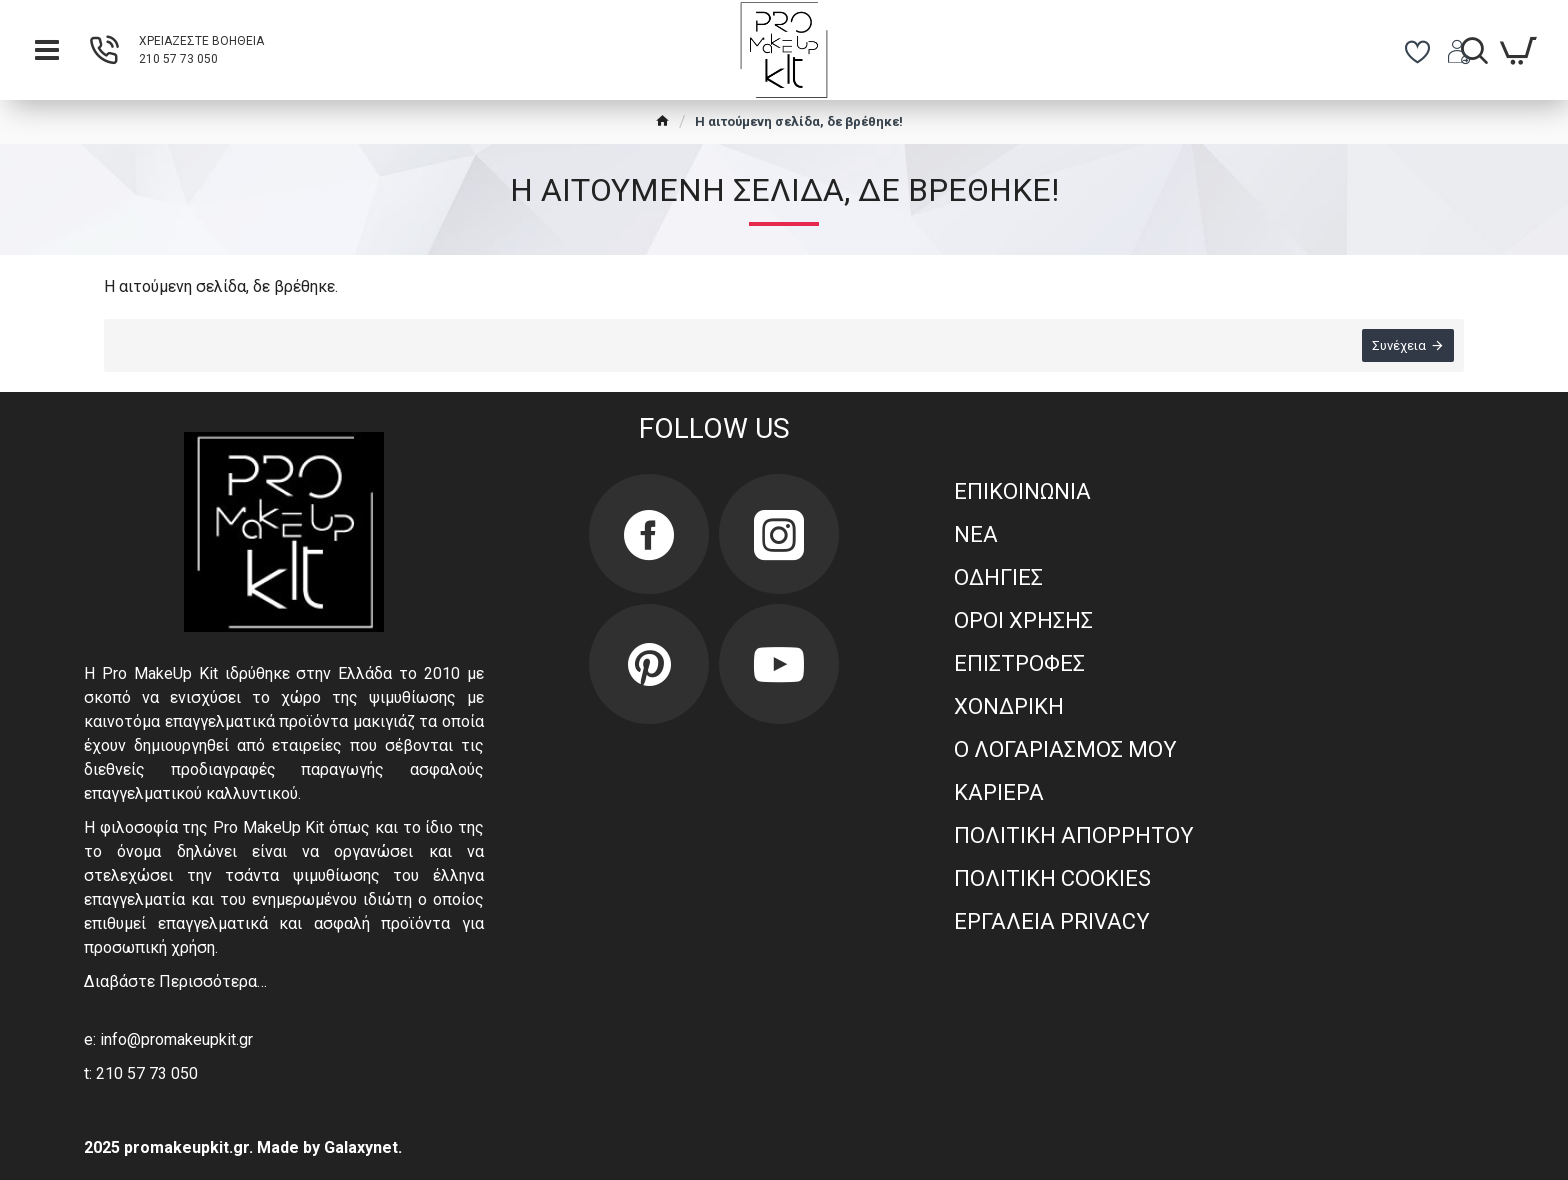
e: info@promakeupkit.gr (168, 1039)
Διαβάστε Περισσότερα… (175, 981)
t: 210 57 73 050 (141, 1073)
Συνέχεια (1399, 345)
